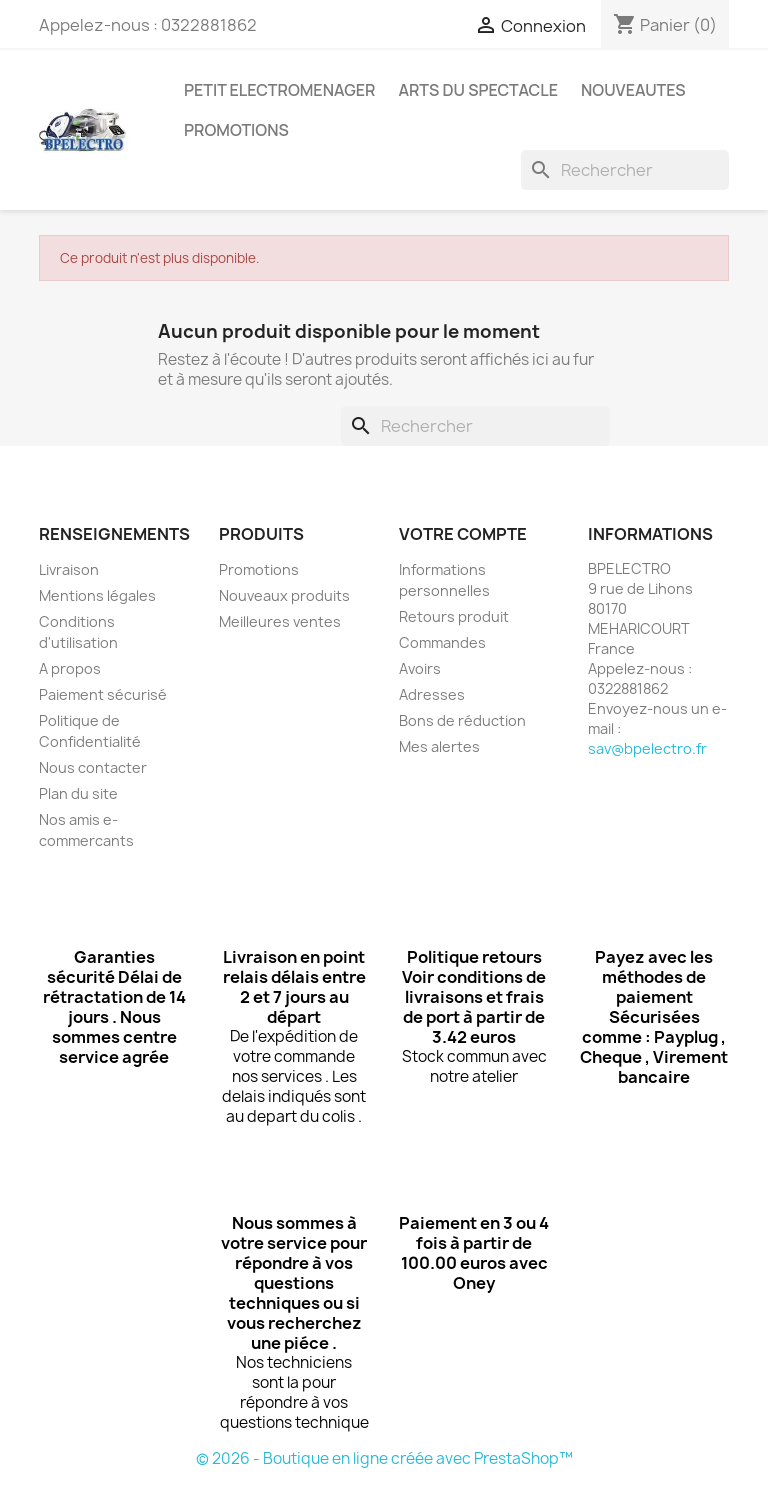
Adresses (432, 694)
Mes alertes (439, 746)
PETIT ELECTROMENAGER (279, 90)
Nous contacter (93, 767)
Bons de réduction (462, 720)
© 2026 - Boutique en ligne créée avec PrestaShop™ (384, 1458)
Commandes (442, 642)
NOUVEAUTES (633, 90)
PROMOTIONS (236, 130)
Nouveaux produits (284, 595)
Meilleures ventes (280, 621)
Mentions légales (97, 595)
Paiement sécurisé (103, 694)
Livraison (69, 569)
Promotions (259, 569)
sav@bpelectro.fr (647, 748)
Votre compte (463, 534)
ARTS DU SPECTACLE (478, 90)
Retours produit (454, 616)
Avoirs (420, 668)
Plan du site (78, 793)
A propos (70, 668)
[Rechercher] (625, 170)
